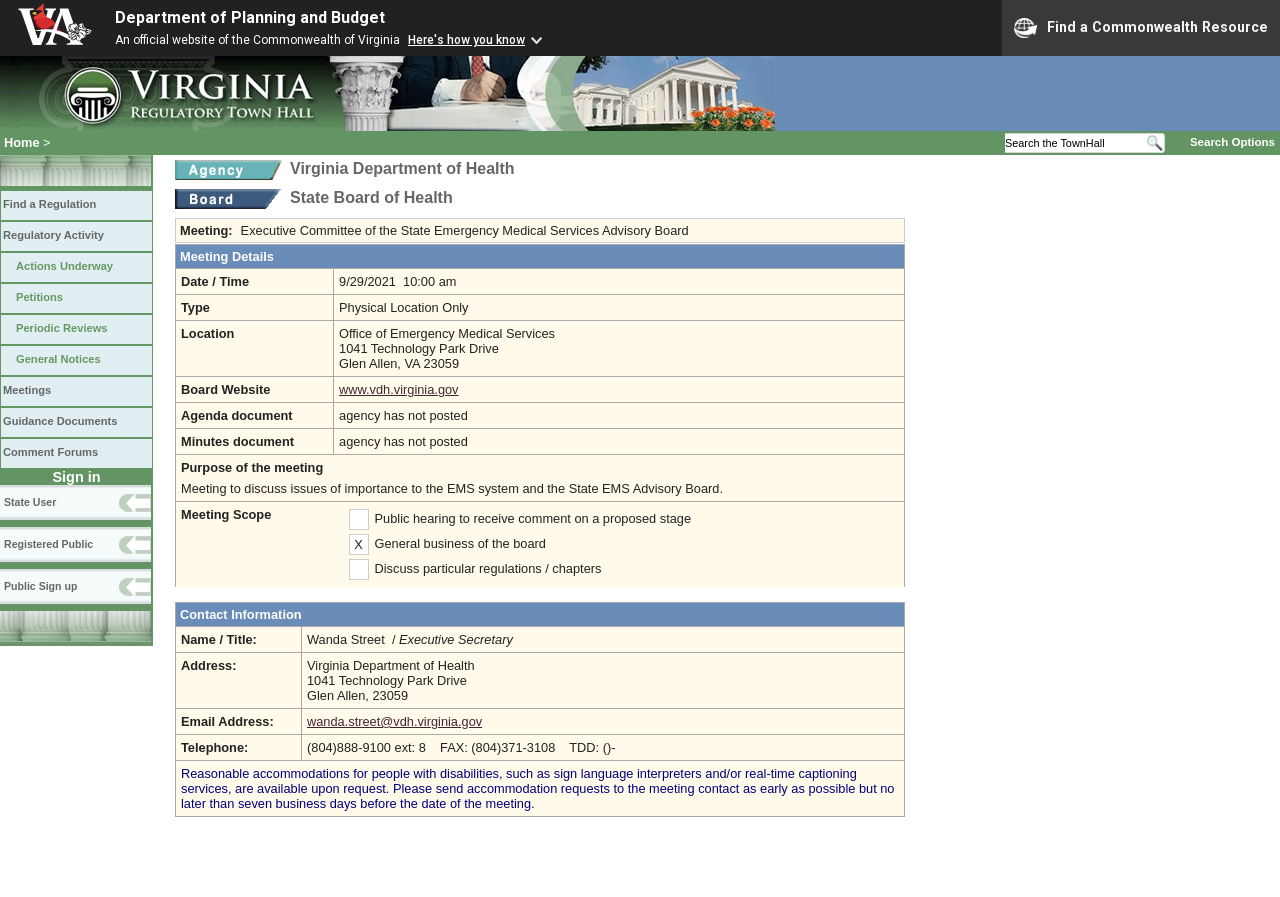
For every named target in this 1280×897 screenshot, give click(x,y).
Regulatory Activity (53, 235)
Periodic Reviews (62, 328)
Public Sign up (40, 586)
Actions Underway (64, 266)
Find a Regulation (49, 204)
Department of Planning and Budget (250, 17)
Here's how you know (466, 40)
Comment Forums (50, 452)
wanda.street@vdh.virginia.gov (394, 721)
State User (30, 502)
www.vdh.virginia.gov (399, 389)
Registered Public (48, 544)
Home (22, 142)
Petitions (39, 297)
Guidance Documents (60, 421)
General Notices (58, 359)
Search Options (1232, 142)
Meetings (27, 390)
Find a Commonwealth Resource (1141, 28)
